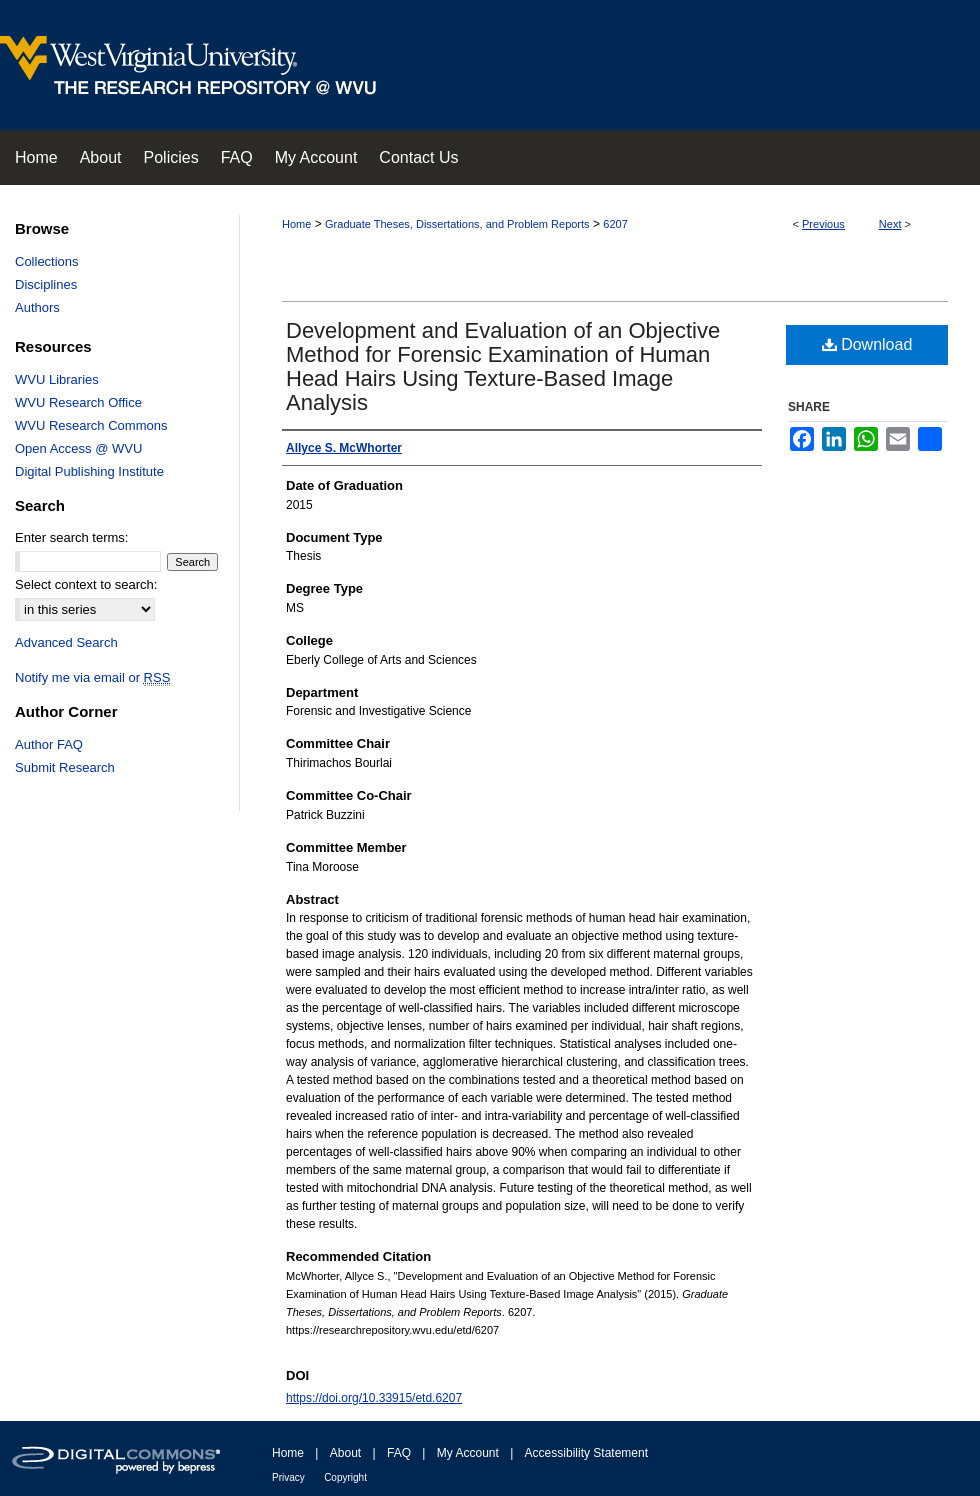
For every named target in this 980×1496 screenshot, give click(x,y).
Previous (823, 224)
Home (296, 224)
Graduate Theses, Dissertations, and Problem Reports (457, 224)
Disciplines (46, 284)
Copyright (345, 1477)
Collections (47, 261)
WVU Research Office (78, 402)
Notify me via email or (92, 677)
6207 (615, 224)
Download (867, 344)
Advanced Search (66, 642)
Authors (37, 307)
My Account (468, 1453)
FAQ (399, 1453)
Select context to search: (86, 584)
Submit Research (65, 767)
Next (890, 224)
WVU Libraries (57, 379)
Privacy (288, 1477)
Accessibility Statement (586, 1453)
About (345, 1453)
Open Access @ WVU (78, 448)
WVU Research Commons (91, 425)
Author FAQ (49, 744)
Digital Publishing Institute (89, 471)
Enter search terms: (71, 537)
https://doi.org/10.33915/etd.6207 (374, 1398)
